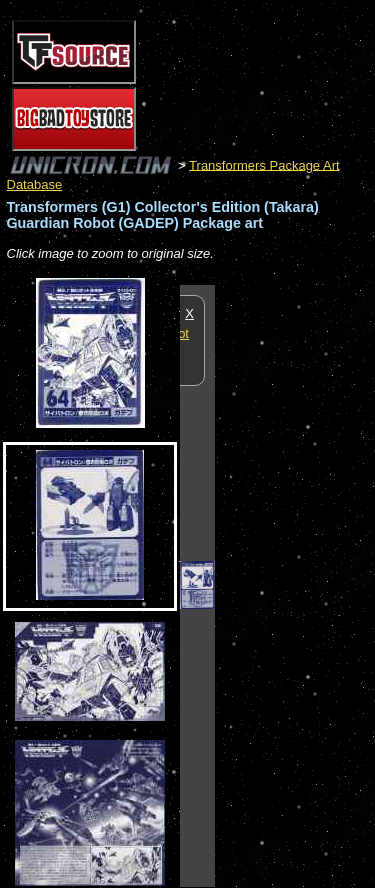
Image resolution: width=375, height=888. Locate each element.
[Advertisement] (295, 585)
